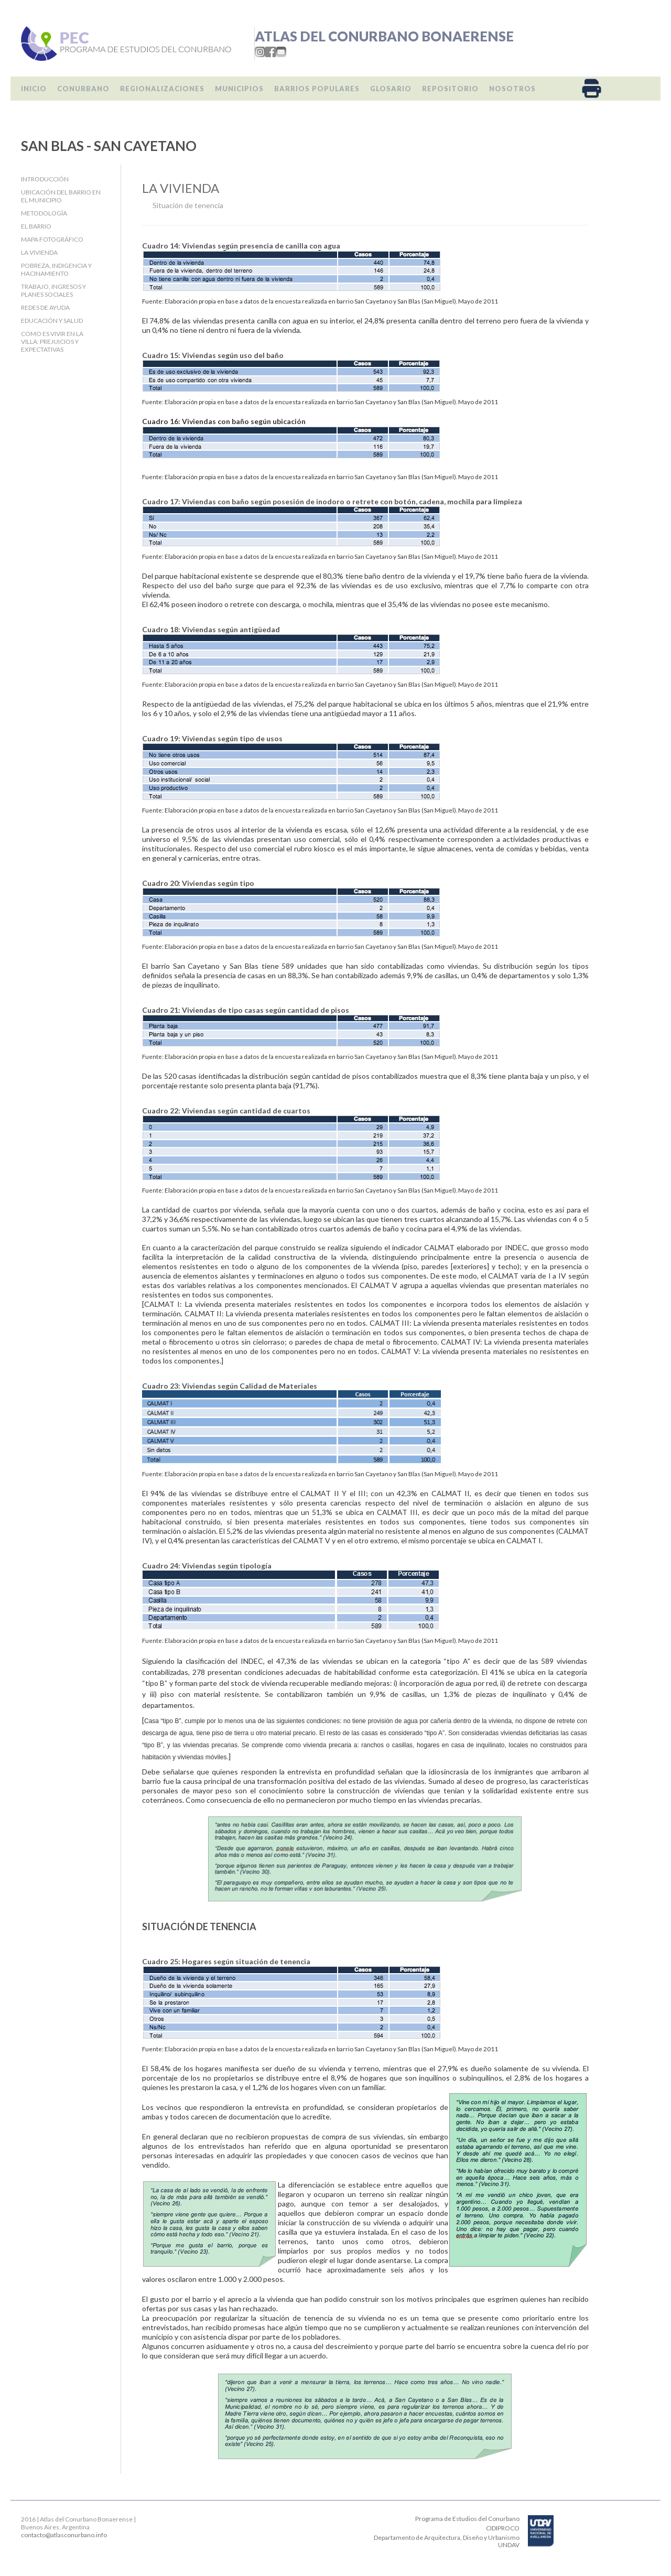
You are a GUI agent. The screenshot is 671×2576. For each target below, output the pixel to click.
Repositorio (450, 88)
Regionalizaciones (162, 88)
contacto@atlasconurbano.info (64, 2535)
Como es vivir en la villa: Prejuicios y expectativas (52, 341)
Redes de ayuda (45, 307)
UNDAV (509, 2545)
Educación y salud (52, 320)
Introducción (45, 179)
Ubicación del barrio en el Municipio (61, 196)
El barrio (36, 226)
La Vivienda (39, 252)
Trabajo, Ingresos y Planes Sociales (53, 290)
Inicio (34, 88)
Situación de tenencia (188, 205)
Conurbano (83, 88)
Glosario (391, 88)
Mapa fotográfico (52, 239)
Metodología (44, 213)
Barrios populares (317, 88)
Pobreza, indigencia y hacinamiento (56, 269)
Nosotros (512, 88)
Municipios (239, 88)
